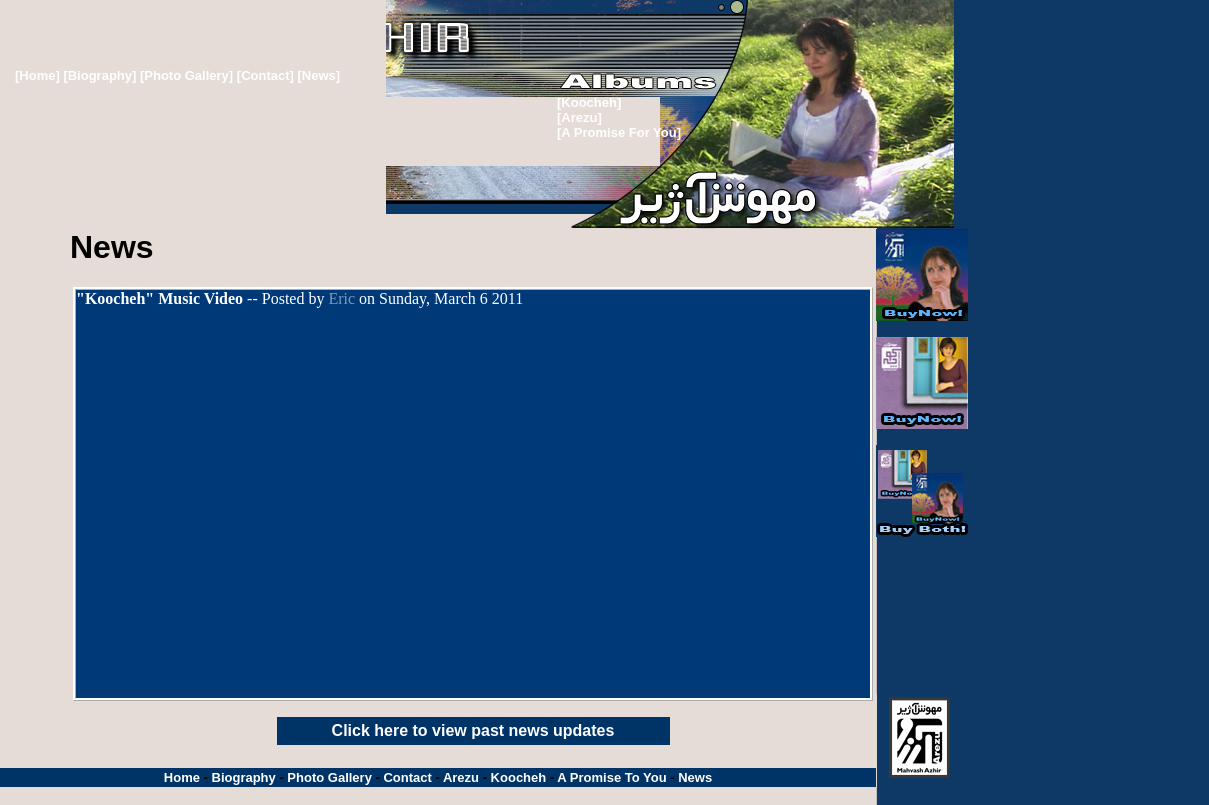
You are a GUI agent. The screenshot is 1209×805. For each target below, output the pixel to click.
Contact (407, 777)
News (695, 777)
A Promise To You (611, 777)
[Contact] (267, 75)
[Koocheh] (589, 102)
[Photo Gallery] (186, 75)
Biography (244, 777)
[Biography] (99, 75)
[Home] (37, 75)
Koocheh (519, 777)
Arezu (461, 777)
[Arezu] (579, 117)
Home (182, 777)
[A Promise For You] (619, 132)
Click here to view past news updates (473, 730)
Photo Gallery (329, 777)
